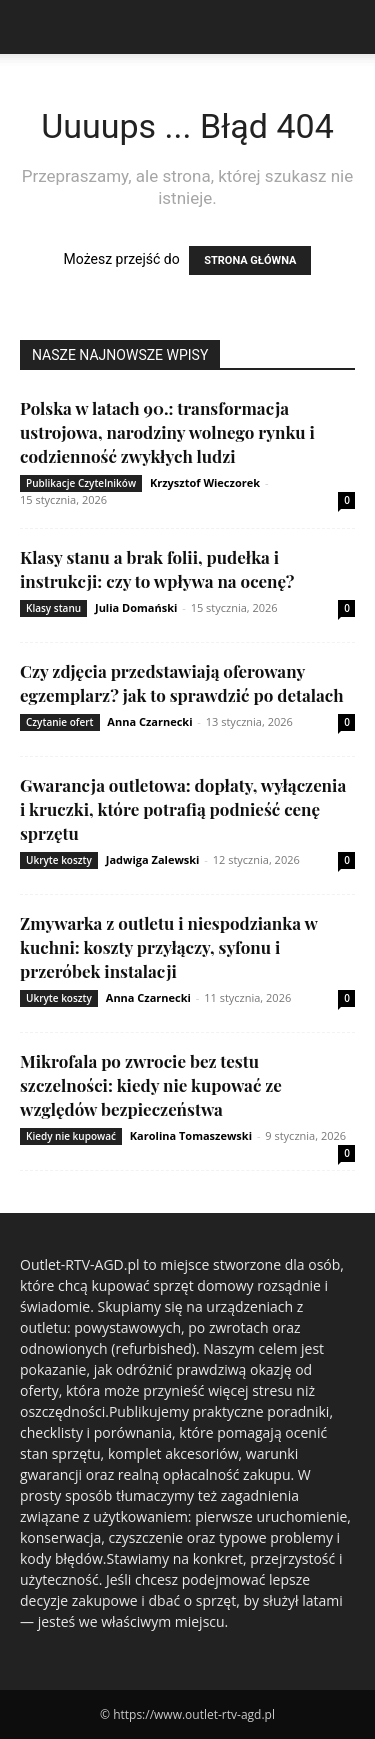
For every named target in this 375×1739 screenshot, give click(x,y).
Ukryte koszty (59, 860)
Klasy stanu (53, 608)
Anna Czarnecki (149, 721)
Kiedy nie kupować (71, 1136)
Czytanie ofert (60, 722)
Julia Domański (136, 607)
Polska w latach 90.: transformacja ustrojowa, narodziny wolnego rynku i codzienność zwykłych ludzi (167, 432)
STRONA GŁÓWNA (250, 260)
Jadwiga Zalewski (153, 859)
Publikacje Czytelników (81, 483)
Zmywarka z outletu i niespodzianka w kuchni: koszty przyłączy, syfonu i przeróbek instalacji (168, 947)
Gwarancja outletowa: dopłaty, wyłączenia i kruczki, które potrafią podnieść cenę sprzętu (183, 809)
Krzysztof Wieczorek (205, 482)
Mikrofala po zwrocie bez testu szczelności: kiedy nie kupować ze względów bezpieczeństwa (151, 1085)
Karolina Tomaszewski (191, 1135)
